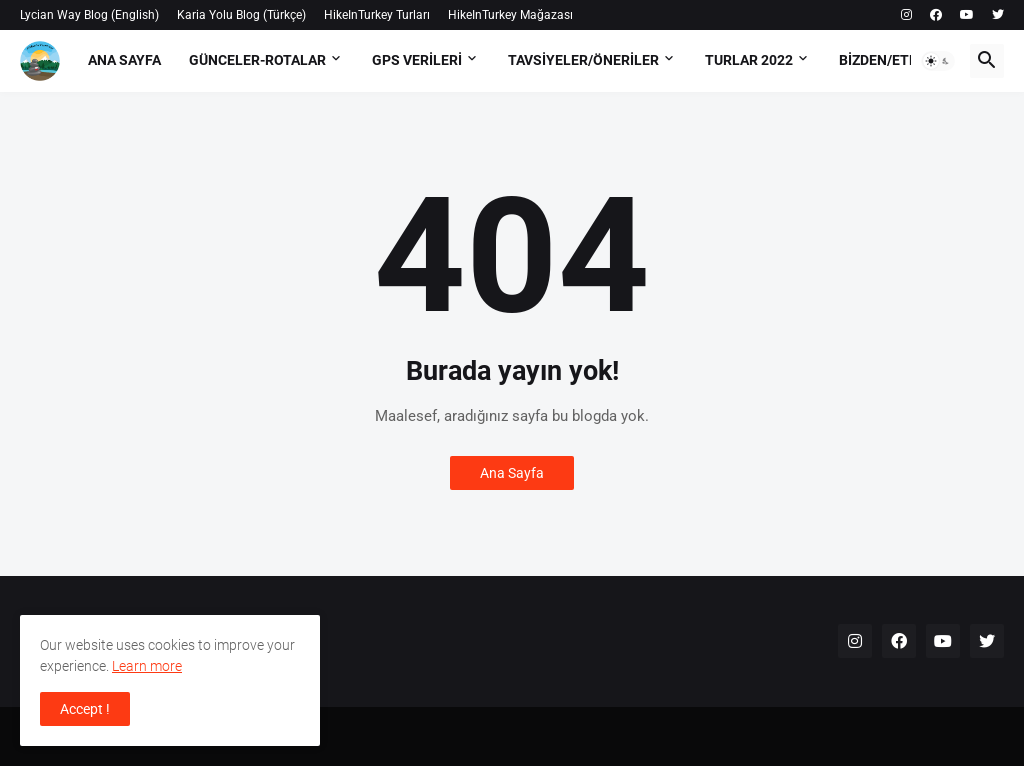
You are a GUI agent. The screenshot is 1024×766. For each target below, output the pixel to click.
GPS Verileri (417, 60)
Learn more (147, 666)
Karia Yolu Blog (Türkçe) (241, 15)
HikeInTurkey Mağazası (510, 15)
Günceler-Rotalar (257, 60)
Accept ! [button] (85, 709)
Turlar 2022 (749, 60)
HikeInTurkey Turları (377, 15)
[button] (938, 61)
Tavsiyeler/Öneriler (583, 60)
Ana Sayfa (124, 60)
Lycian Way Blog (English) (89, 15)
